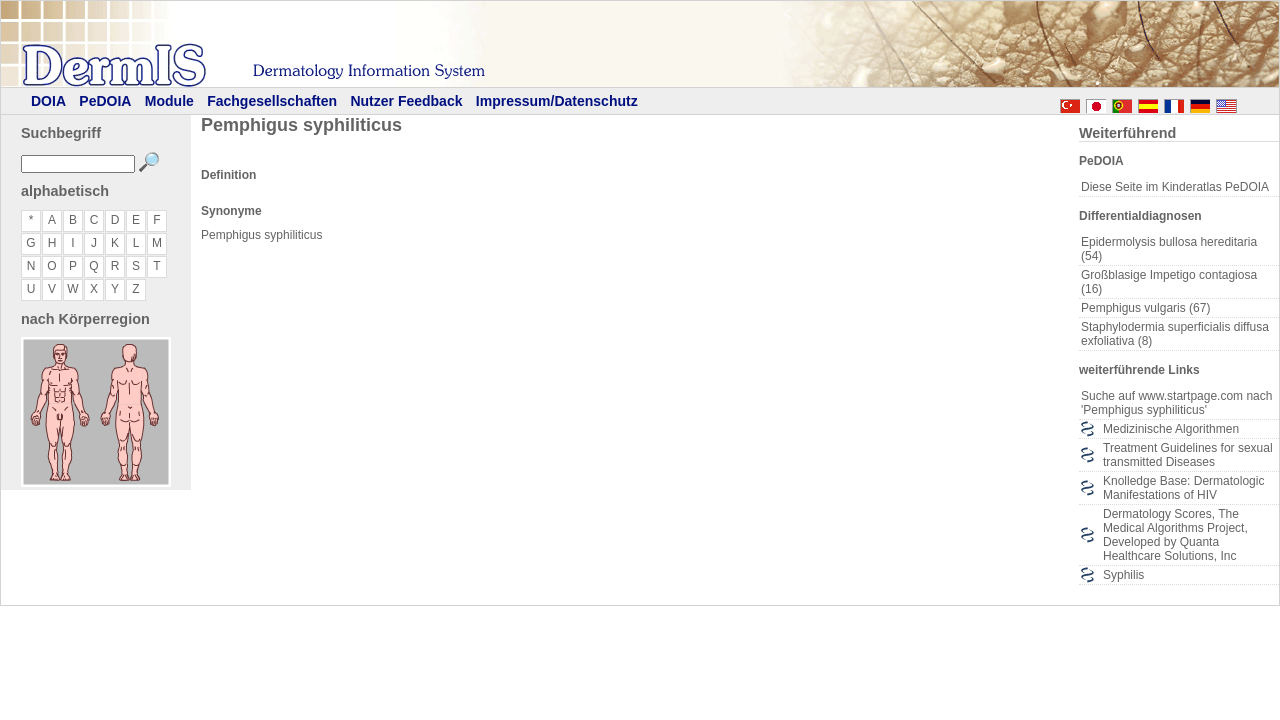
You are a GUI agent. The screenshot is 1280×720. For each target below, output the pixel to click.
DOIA (48, 101)
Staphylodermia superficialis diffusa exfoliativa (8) (1175, 334)
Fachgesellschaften (272, 101)
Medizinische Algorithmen (1171, 429)
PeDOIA (105, 101)
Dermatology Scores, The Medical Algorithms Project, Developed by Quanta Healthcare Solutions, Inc (1175, 535)
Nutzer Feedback (406, 101)
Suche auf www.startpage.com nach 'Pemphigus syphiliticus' (1176, 403)
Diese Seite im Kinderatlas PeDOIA (1175, 187)
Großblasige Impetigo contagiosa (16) (1169, 282)
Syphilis (1123, 575)
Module (169, 101)
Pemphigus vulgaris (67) (1145, 308)
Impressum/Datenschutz (557, 101)
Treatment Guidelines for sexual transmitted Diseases (1188, 455)
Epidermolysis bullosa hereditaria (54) (1169, 249)
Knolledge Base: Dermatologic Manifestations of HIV (1183, 488)
